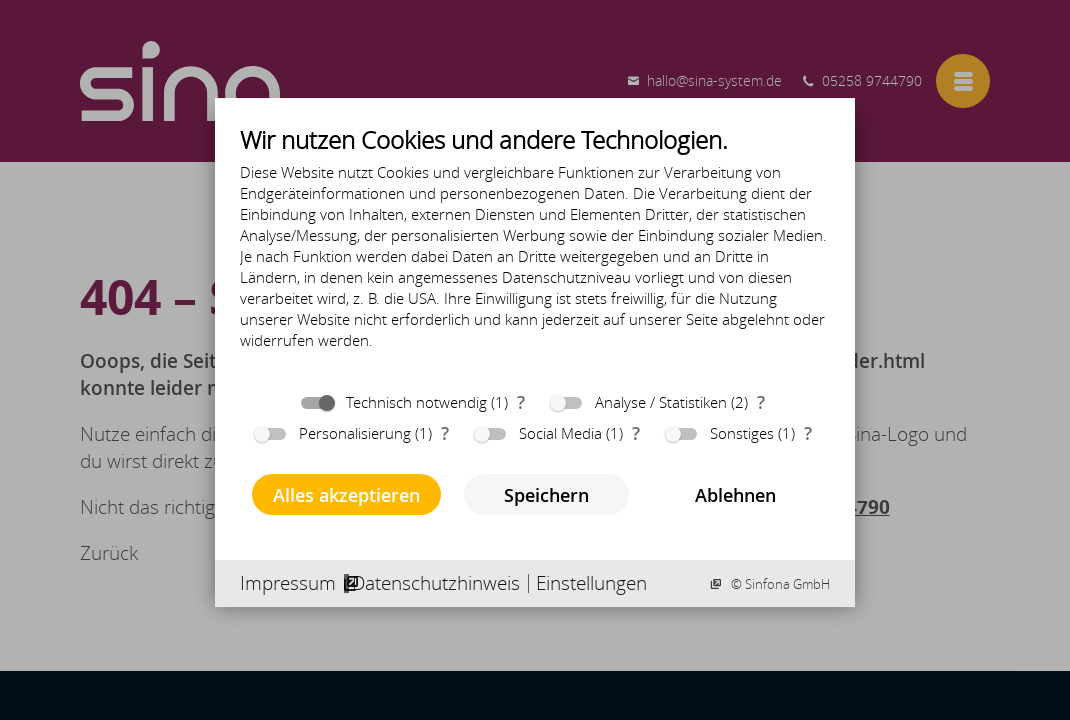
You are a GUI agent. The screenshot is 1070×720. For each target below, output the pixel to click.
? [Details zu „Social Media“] (636, 432)
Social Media (560, 433)
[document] (535, 252)
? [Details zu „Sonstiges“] (808, 432)
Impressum (288, 583)
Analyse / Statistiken (661, 402)
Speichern (546, 495)
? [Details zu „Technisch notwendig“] (521, 401)
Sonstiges (742, 433)
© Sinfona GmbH (779, 584)
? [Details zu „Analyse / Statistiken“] (761, 401)
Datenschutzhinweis (436, 583)
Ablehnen (735, 495)
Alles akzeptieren (346, 495)
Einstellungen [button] (591, 583)
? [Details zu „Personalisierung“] (445, 432)
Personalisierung (355, 433)
